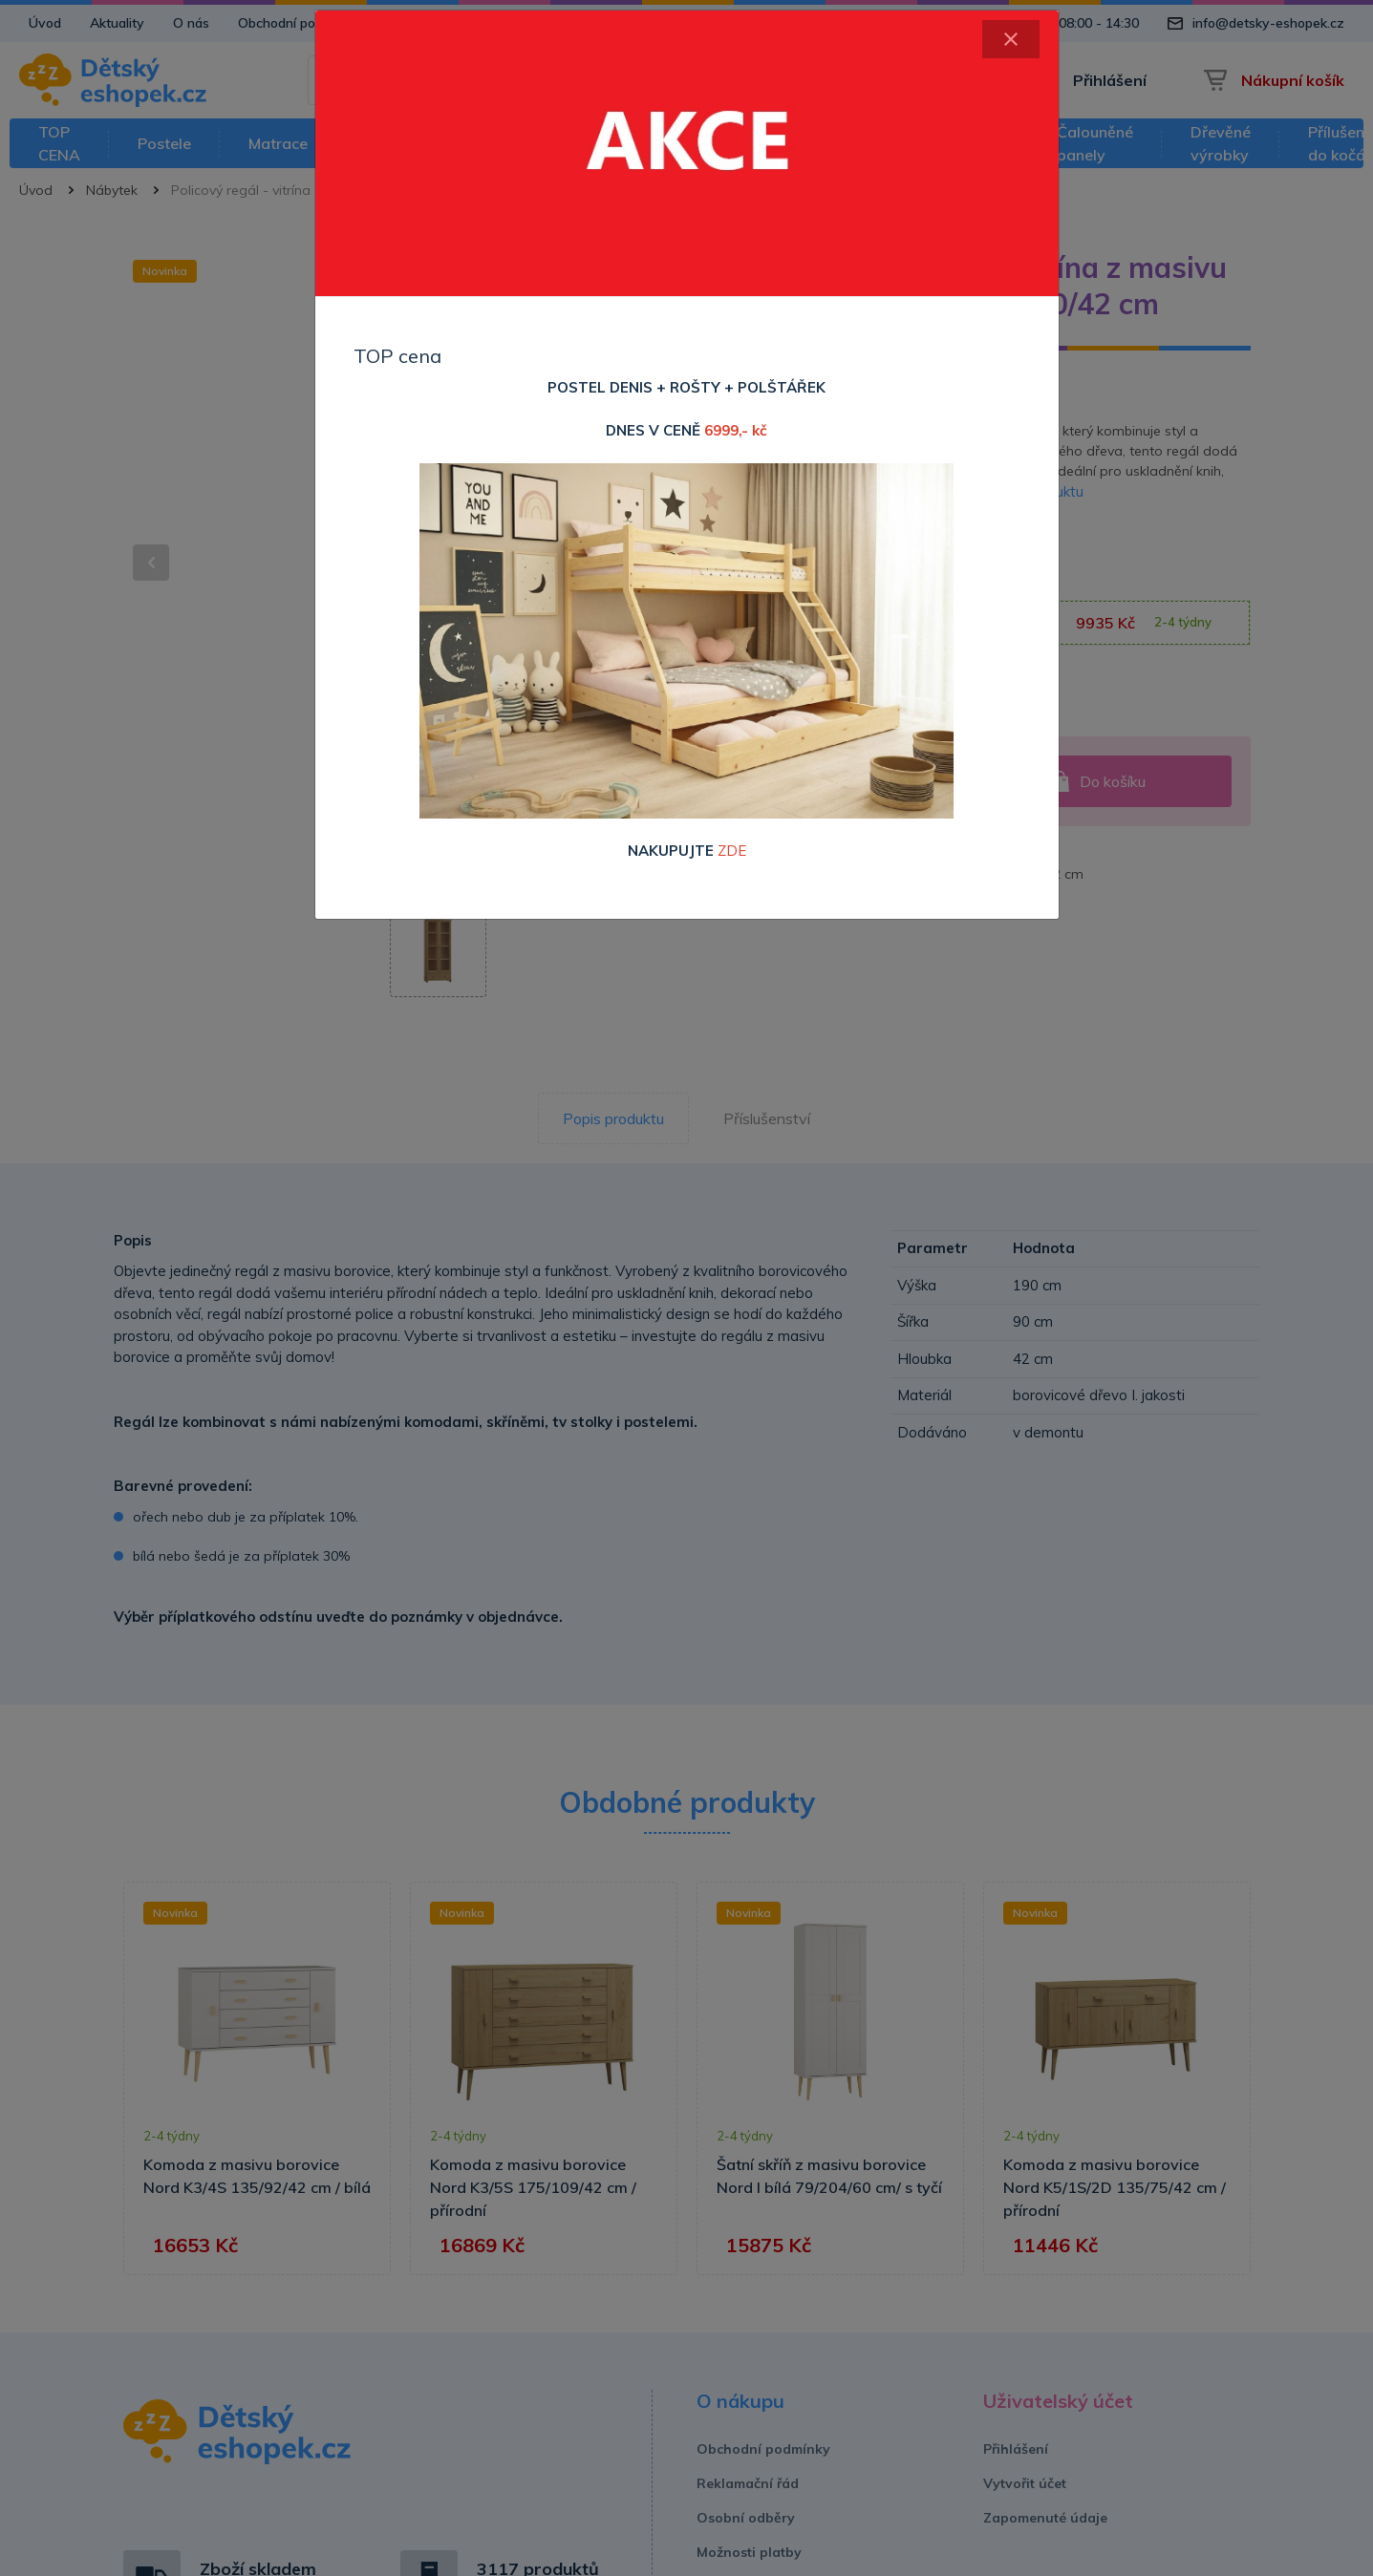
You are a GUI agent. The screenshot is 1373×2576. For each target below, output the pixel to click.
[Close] (1011, 39)
